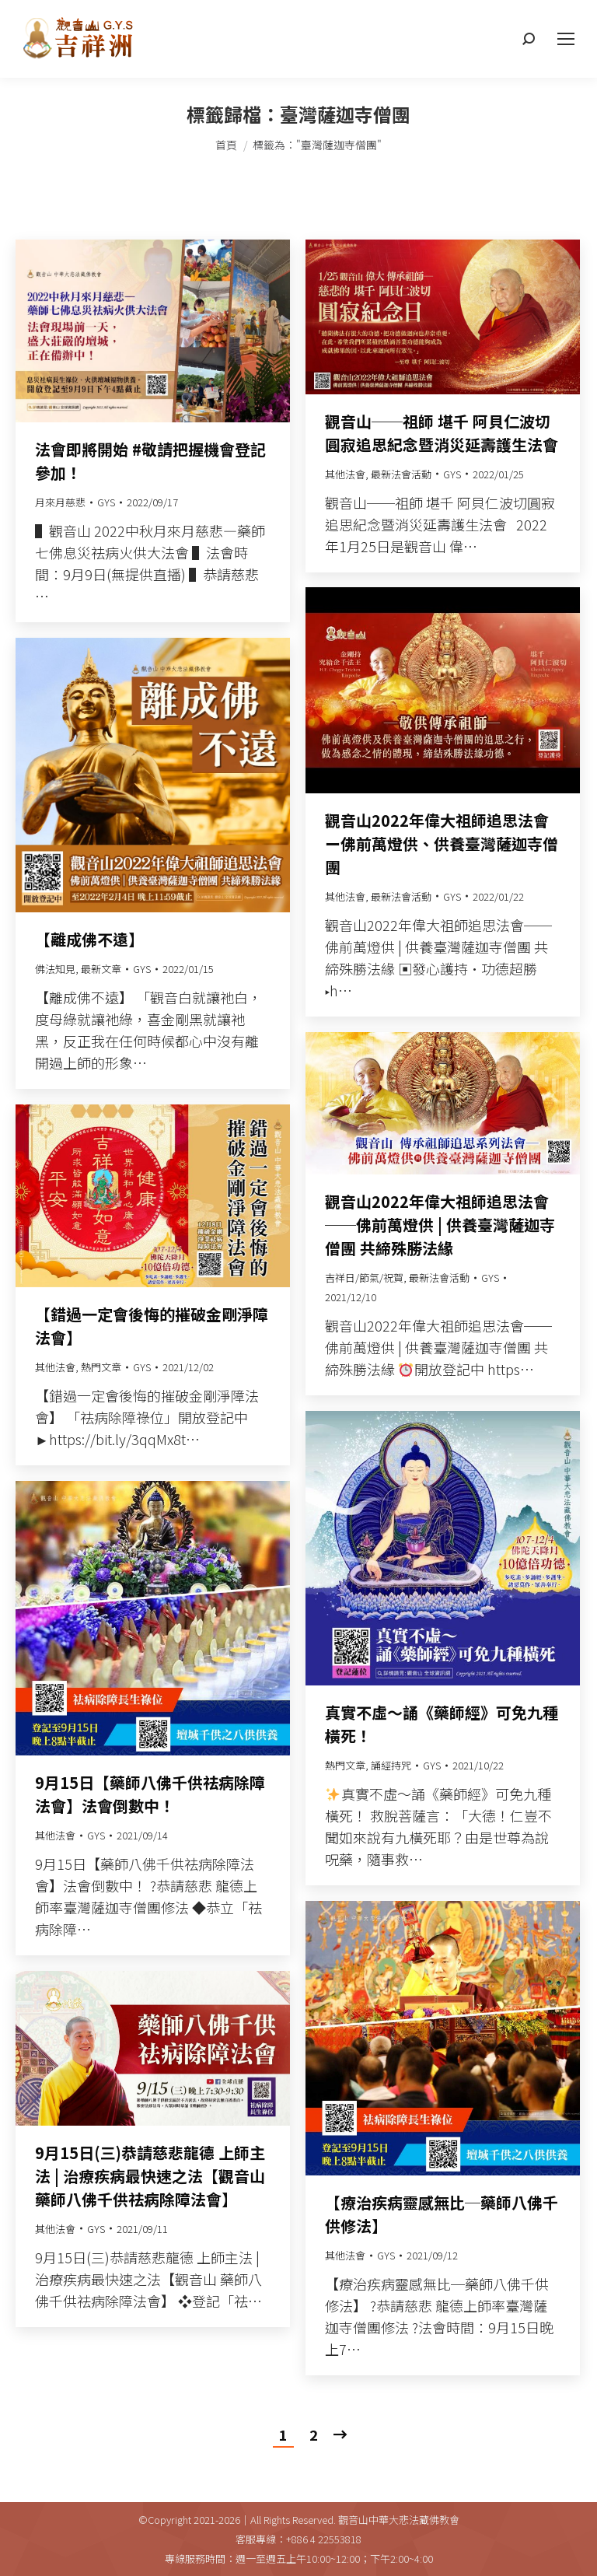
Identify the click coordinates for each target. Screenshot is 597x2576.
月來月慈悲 (60, 502)
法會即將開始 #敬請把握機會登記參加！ (150, 461)
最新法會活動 (401, 474)
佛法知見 (55, 968)
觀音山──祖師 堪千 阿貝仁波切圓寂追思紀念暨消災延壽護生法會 (441, 433)
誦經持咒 (391, 1765)
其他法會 (345, 474)
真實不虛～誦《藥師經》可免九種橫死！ (441, 1724)
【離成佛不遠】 (89, 939)
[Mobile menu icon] (565, 38)
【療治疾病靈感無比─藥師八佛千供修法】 (441, 2214)
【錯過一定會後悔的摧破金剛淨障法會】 (151, 1326)
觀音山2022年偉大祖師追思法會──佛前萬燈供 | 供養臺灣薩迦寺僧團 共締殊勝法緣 (440, 1224)
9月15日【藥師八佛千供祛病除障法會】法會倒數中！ (150, 1794)
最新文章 (101, 968)
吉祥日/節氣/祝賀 (364, 1277)
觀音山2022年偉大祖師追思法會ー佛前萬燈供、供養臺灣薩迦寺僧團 (441, 843)
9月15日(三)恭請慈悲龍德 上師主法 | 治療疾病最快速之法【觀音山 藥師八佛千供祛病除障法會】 (150, 2175)
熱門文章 (101, 1367)
